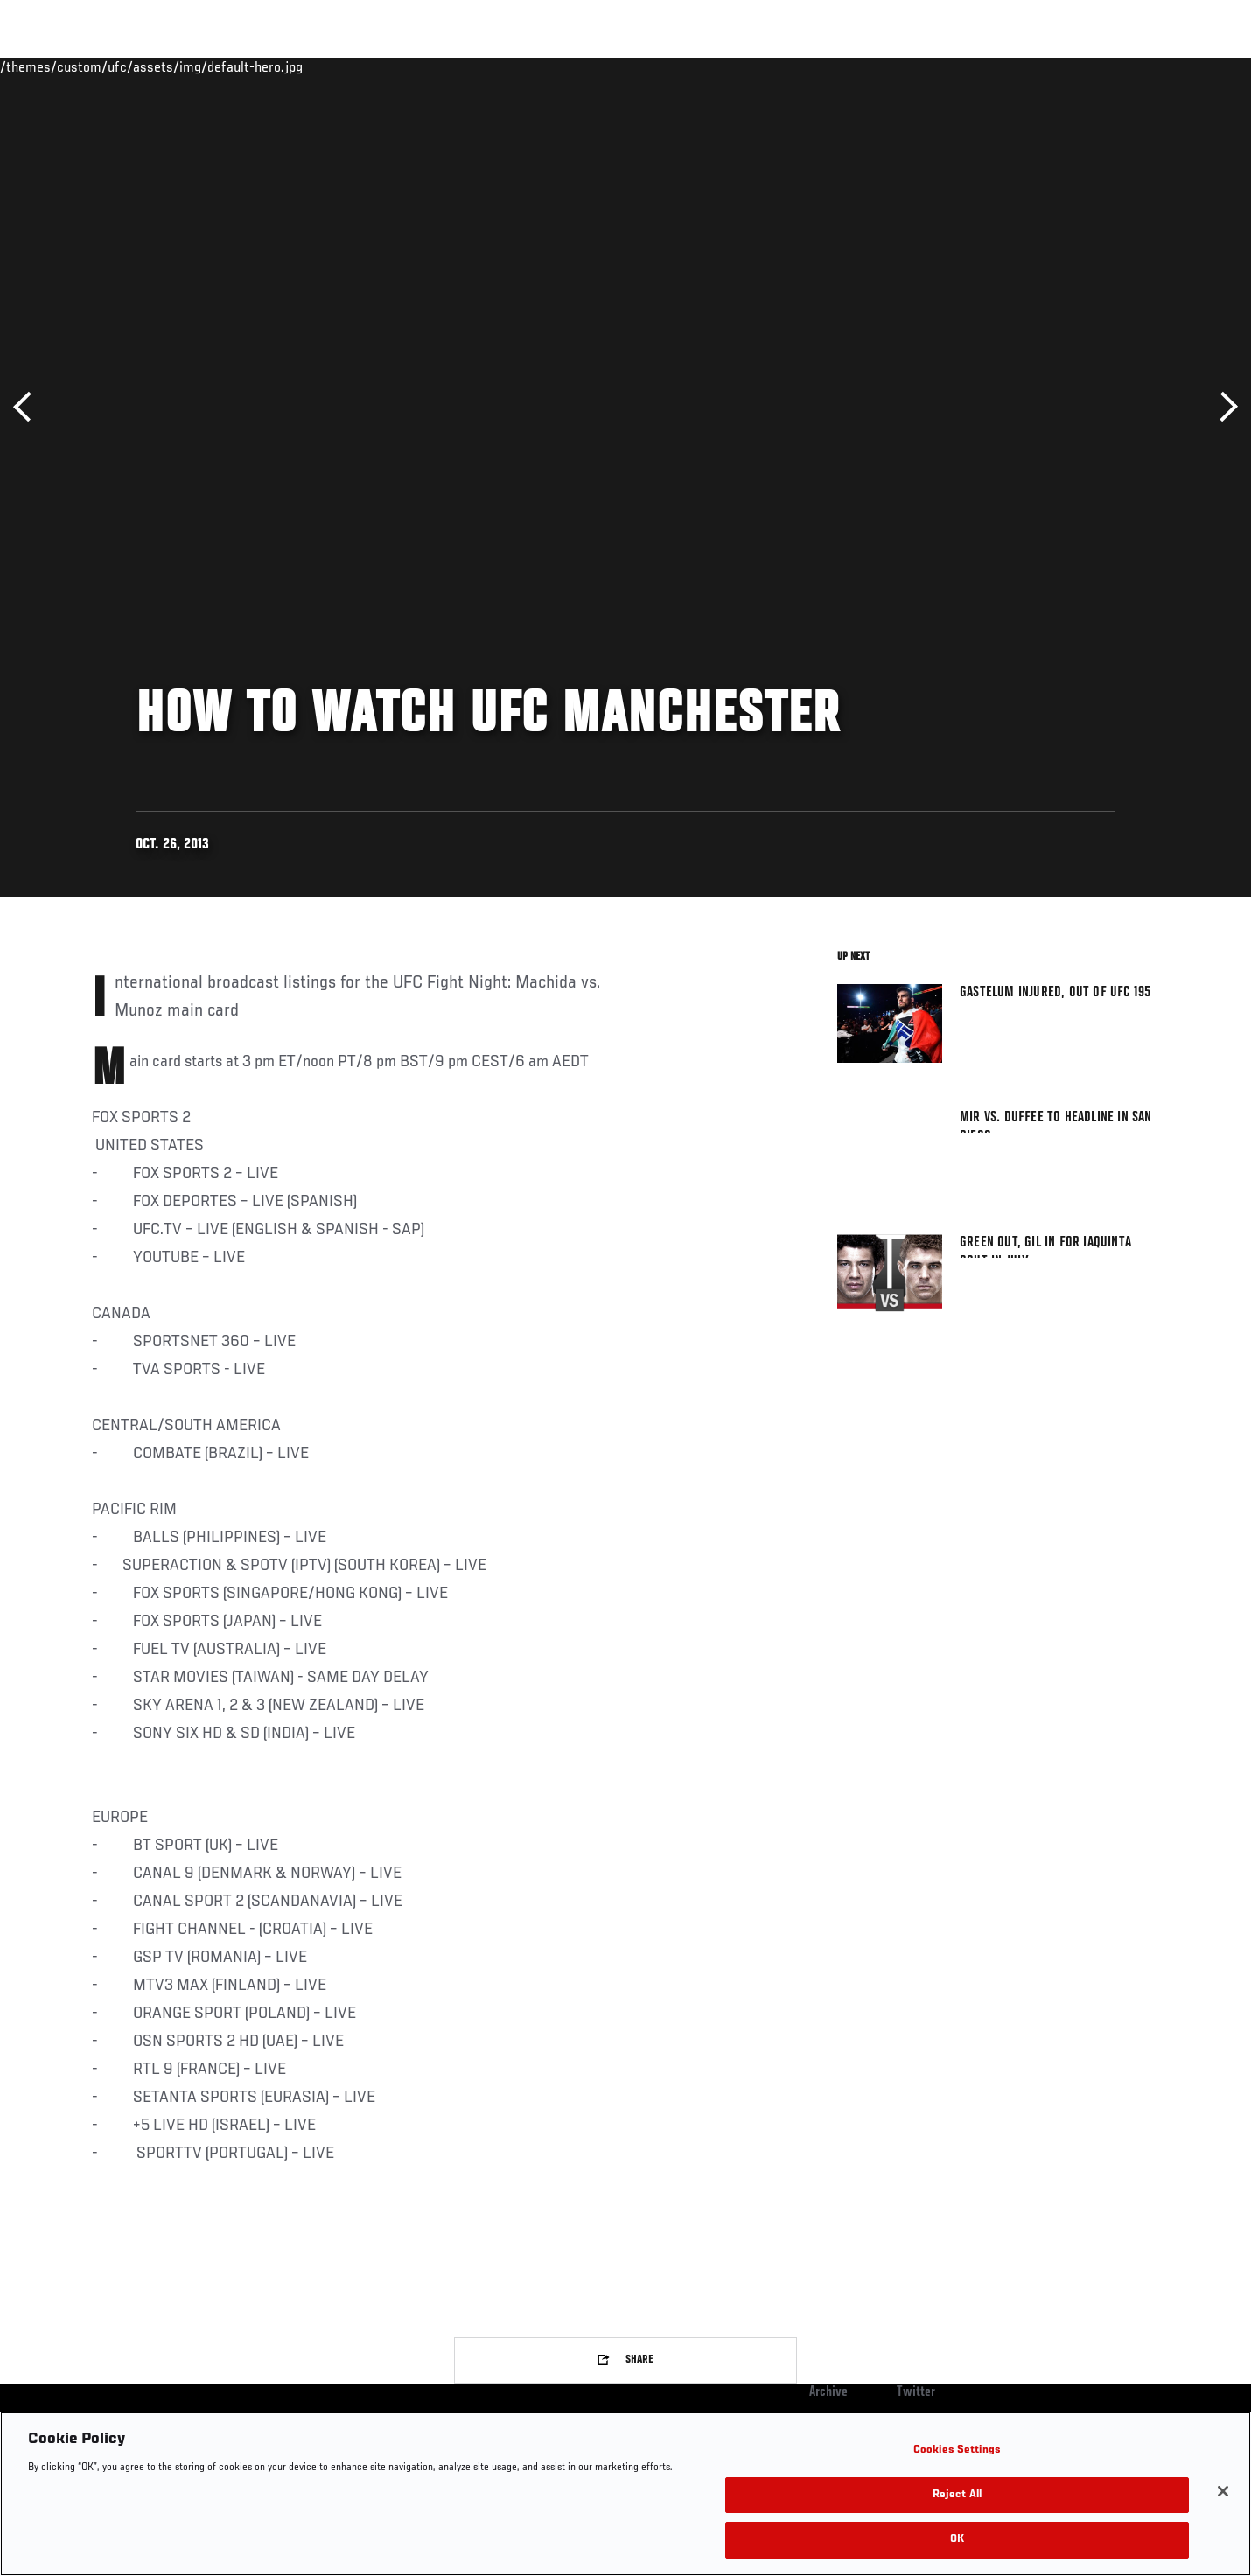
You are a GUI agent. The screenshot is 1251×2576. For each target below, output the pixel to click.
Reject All (957, 2495)
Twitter (916, 2392)
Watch (959, 66)
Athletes (224, 66)
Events (72, 66)
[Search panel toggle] (1168, 66)
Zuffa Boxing (1043, 66)
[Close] (1223, 2491)
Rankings (146, 66)
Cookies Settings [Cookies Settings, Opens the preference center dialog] (957, 2450)
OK (957, 2539)
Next (1222, 407)
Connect (888, 66)
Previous (28, 407)
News (292, 66)
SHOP (1120, 66)
